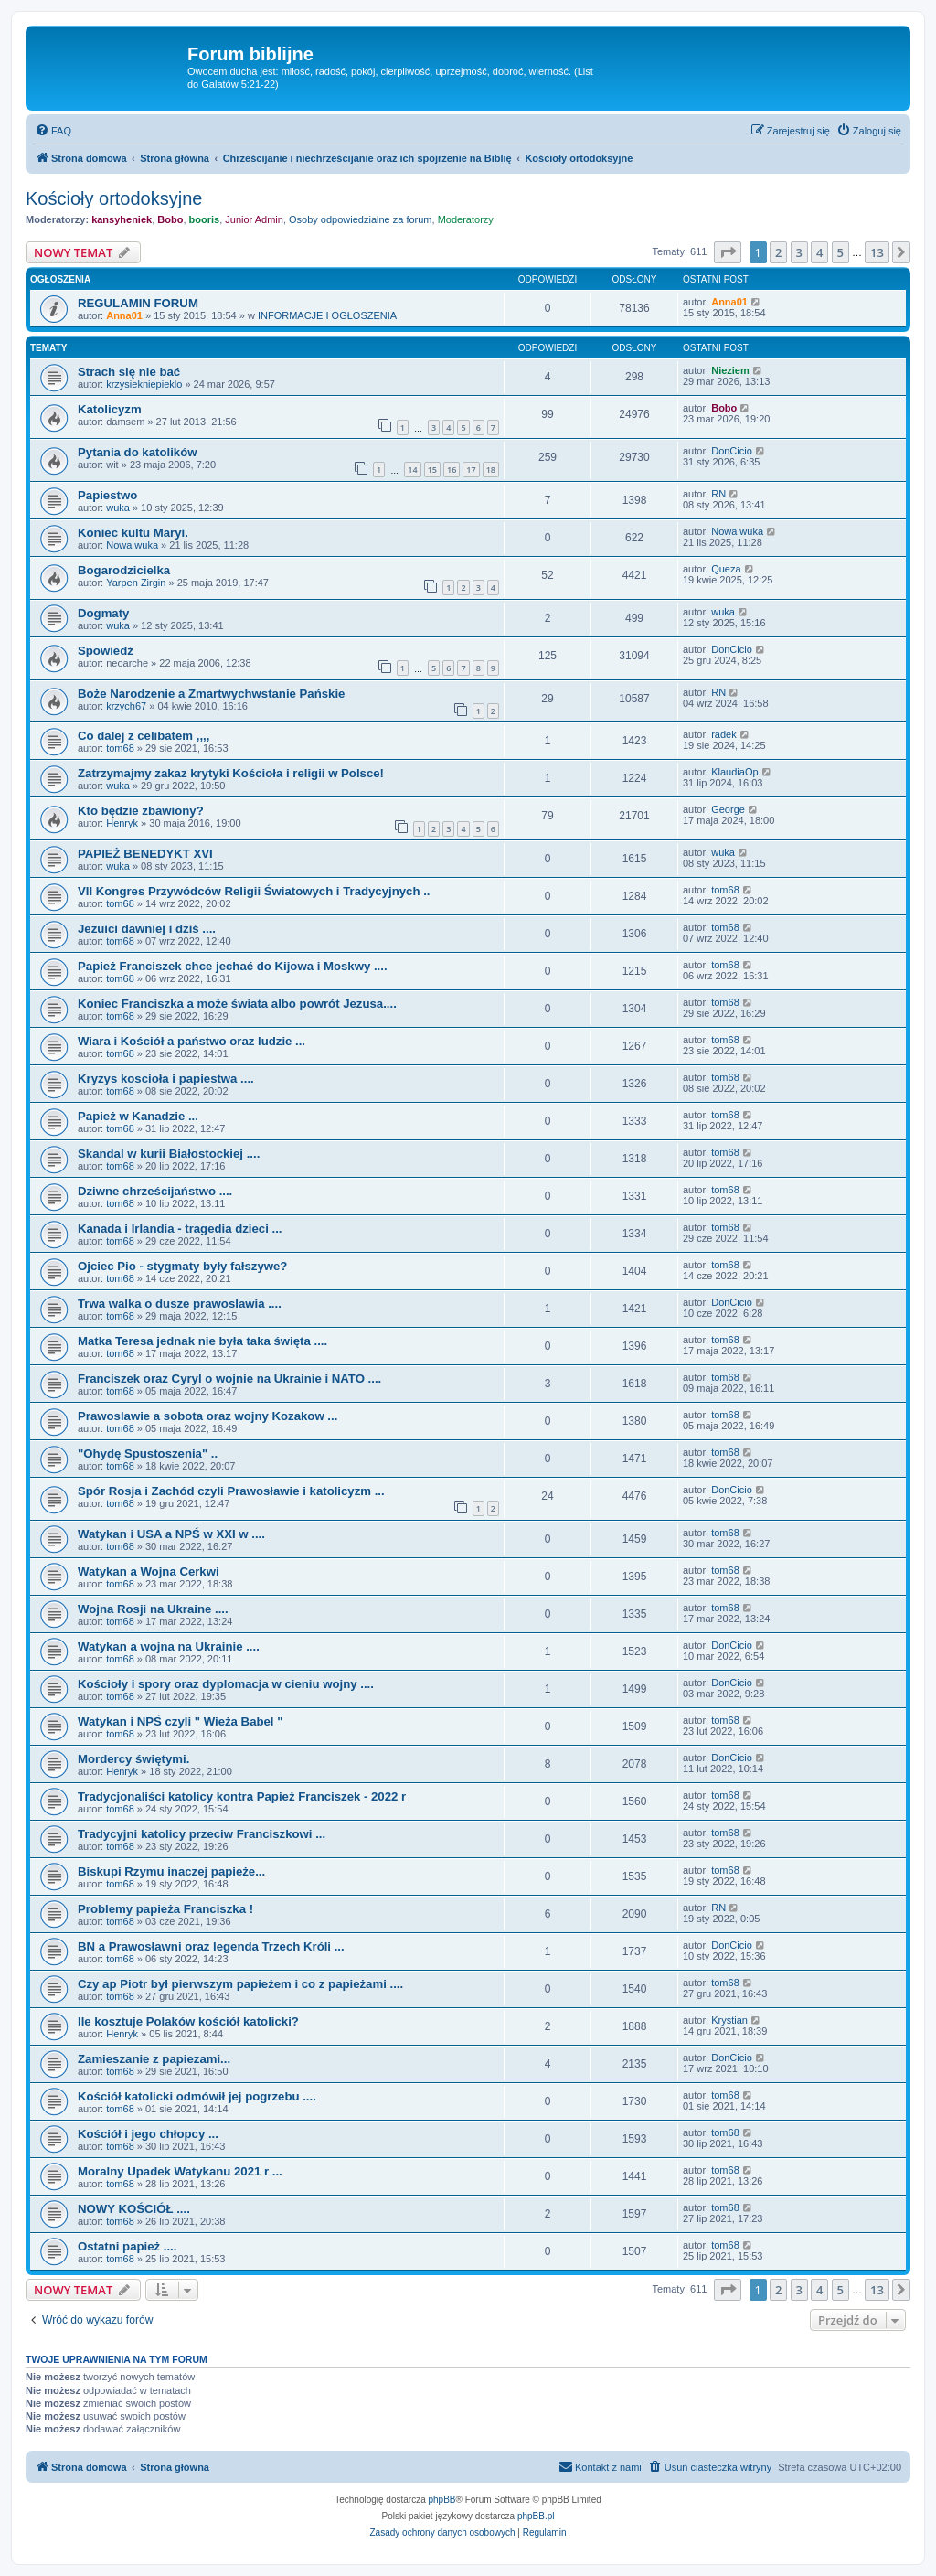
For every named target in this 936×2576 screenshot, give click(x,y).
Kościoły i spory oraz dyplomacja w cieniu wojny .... (226, 1684)
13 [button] (877, 252)
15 (432, 470)
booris (204, 219)
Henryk (122, 823)
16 (451, 470)
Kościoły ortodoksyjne (114, 198)
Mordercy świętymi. (133, 1759)
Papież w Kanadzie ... (138, 1116)
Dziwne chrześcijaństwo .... (155, 1191)
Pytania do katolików (137, 452)
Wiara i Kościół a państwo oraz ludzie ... (191, 1041)
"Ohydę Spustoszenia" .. (148, 1453)
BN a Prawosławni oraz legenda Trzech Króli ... (211, 1946)
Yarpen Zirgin (135, 582)
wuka (118, 507)
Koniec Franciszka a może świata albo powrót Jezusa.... (237, 1003)
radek (724, 734)
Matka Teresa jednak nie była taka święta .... (202, 1341)
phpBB (442, 2500)
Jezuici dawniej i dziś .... (147, 928)
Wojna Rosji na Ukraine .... (153, 1609)
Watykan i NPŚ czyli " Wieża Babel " (180, 1721)
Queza (725, 568)
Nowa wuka (132, 545)
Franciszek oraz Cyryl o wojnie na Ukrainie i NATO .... (229, 1378)
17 (470, 470)
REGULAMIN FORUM (138, 303)
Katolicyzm (110, 409)
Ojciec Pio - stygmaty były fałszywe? (182, 1266)
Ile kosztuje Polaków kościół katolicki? (188, 2021)
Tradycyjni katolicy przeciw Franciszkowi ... (201, 1834)
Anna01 (124, 315)
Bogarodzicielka (124, 570)
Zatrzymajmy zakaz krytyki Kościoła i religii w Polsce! (231, 773)
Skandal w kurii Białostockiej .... (169, 1153)
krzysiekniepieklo (144, 384)
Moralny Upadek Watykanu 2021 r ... (180, 2171)
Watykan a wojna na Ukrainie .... (169, 1646)
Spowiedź (105, 650)
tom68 (120, 748)
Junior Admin (254, 219)
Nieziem (730, 370)
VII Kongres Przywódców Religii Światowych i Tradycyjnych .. (254, 891)
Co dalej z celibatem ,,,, (143, 736)
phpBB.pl (536, 2516)
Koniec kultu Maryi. (133, 533)
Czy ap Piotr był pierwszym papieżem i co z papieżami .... (240, 1984)
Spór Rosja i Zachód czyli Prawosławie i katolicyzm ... (231, 1491)
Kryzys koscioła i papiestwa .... (166, 1078)
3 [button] (799, 252)
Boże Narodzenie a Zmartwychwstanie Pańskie (211, 693)
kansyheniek (121, 219)
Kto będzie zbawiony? (141, 811)
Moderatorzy (466, 219)
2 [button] (778, 252)
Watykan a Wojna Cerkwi (148, 1571)
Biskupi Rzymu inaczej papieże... (171, 1871)
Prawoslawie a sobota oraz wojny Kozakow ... (207, 1416)
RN (718, 493)
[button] (727, 252)
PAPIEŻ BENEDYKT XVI (145, 853)
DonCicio (731, 450)
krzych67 (126, 705)
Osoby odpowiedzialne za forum (360, 219)
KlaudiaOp (734, 771)
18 (490, 470)
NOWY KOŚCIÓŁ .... (134, 2209)
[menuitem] (53, 131)
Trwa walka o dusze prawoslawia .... (180, 1303)
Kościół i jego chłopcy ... (148, 2134)
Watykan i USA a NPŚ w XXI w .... (171, 1534)
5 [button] (840, 252)
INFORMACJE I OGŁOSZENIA (327, 315)
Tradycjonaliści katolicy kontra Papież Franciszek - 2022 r (242, 1796)
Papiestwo (107, 495)
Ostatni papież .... (127, 2246)
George (728, 809)
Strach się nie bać (129, 372)
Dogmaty (103, 613)
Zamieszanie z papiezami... (154, 2059)
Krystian (729, 2020)
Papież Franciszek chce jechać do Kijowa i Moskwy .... (233, 966)
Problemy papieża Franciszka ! (165, 1909)
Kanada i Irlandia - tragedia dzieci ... (180, 1228)
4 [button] (819, 252)
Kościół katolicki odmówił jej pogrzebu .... (197, 2096)
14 (412, 470)
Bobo (170, 219)
